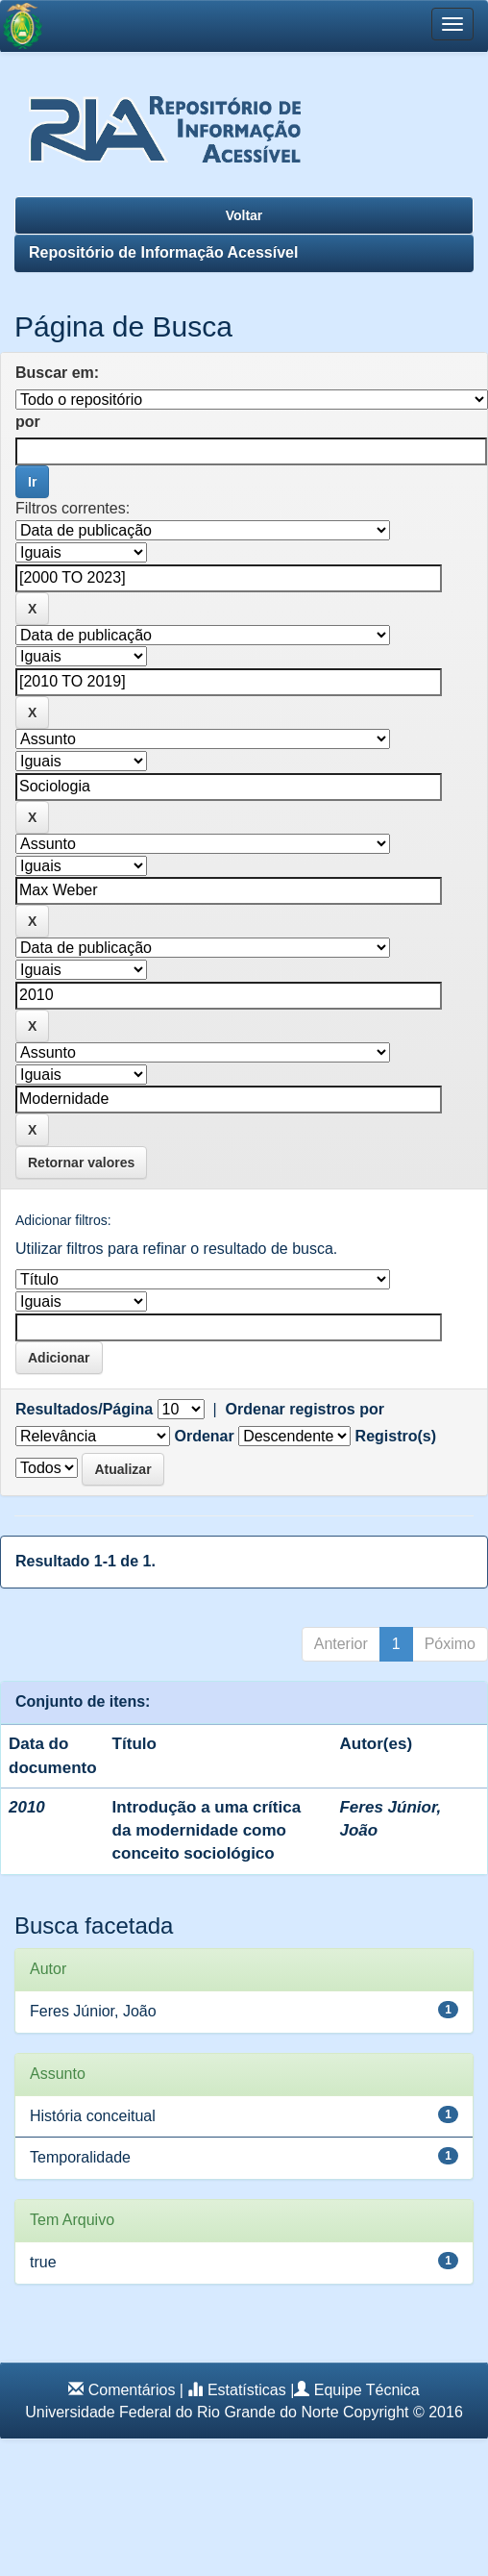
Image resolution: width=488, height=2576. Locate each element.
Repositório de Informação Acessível (163, 252)
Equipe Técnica (367, 2390)
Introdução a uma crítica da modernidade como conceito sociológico (207, 1830)
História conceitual (93, 2116)
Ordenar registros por (305, 1409)
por (27, 421)
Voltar (244, 215)
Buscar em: (57, 372)
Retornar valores (81, 1162)
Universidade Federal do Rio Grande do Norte (181, 2412)
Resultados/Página (84, 1409)
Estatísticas (246, 2390)
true (43, 2262)
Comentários (132, 2390)
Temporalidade (80, 2157)
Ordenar (203, 1436)
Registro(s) (395, 1436)
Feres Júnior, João (93, 2011)
